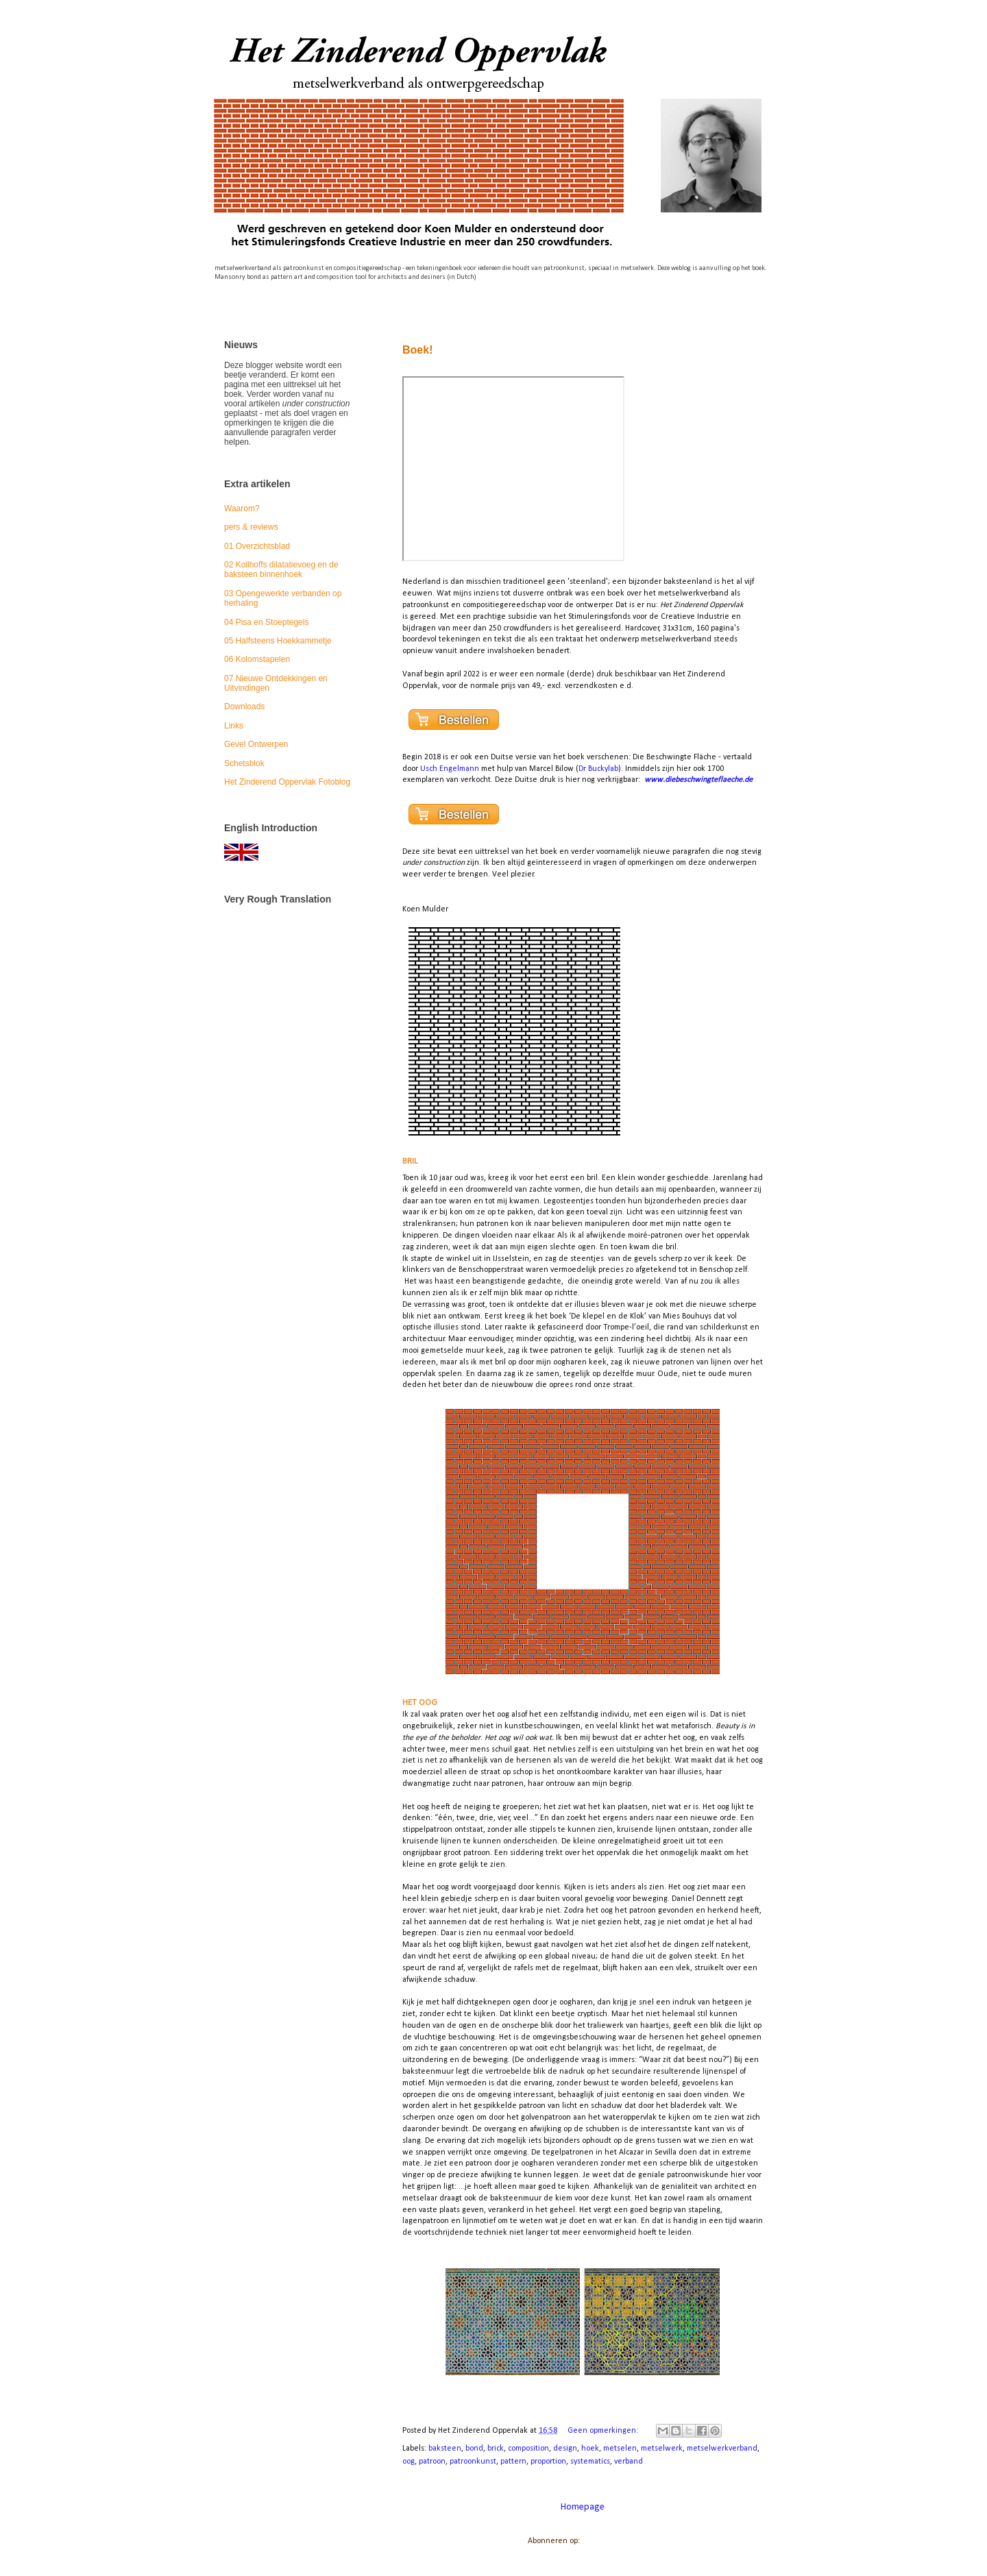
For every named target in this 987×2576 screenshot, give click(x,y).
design (565, 2448)
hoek (590, 2448)
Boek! (417, 350)
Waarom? (242, 508)
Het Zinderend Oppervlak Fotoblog (287, 782)
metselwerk (662, 2448)
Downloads (244, 706)
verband (628, 2461)
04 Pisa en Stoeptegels (266, 622)
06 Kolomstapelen (257, 659)
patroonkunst (473, 2461)
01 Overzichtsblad (257, 546)
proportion (548, 2461)
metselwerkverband (722, 2448)
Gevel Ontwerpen (256, 744)
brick (495, 2448)
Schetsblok (244, 763)
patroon (432, 2461)
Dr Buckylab (598, 769)
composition (528, 2448)
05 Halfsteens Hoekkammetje (278, 641)
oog (408, 2461)
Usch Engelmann (449, 769)
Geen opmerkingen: (604, 2431)
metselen (620, 2448)
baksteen (444, 2448)
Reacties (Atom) (609, 2541)
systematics (590, 2461)
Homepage (583, 2507)
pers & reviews (251, 527)
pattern (513, 2461)
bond (474, 2448)
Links (233, 726)
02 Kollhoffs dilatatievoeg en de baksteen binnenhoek (281, 569)
